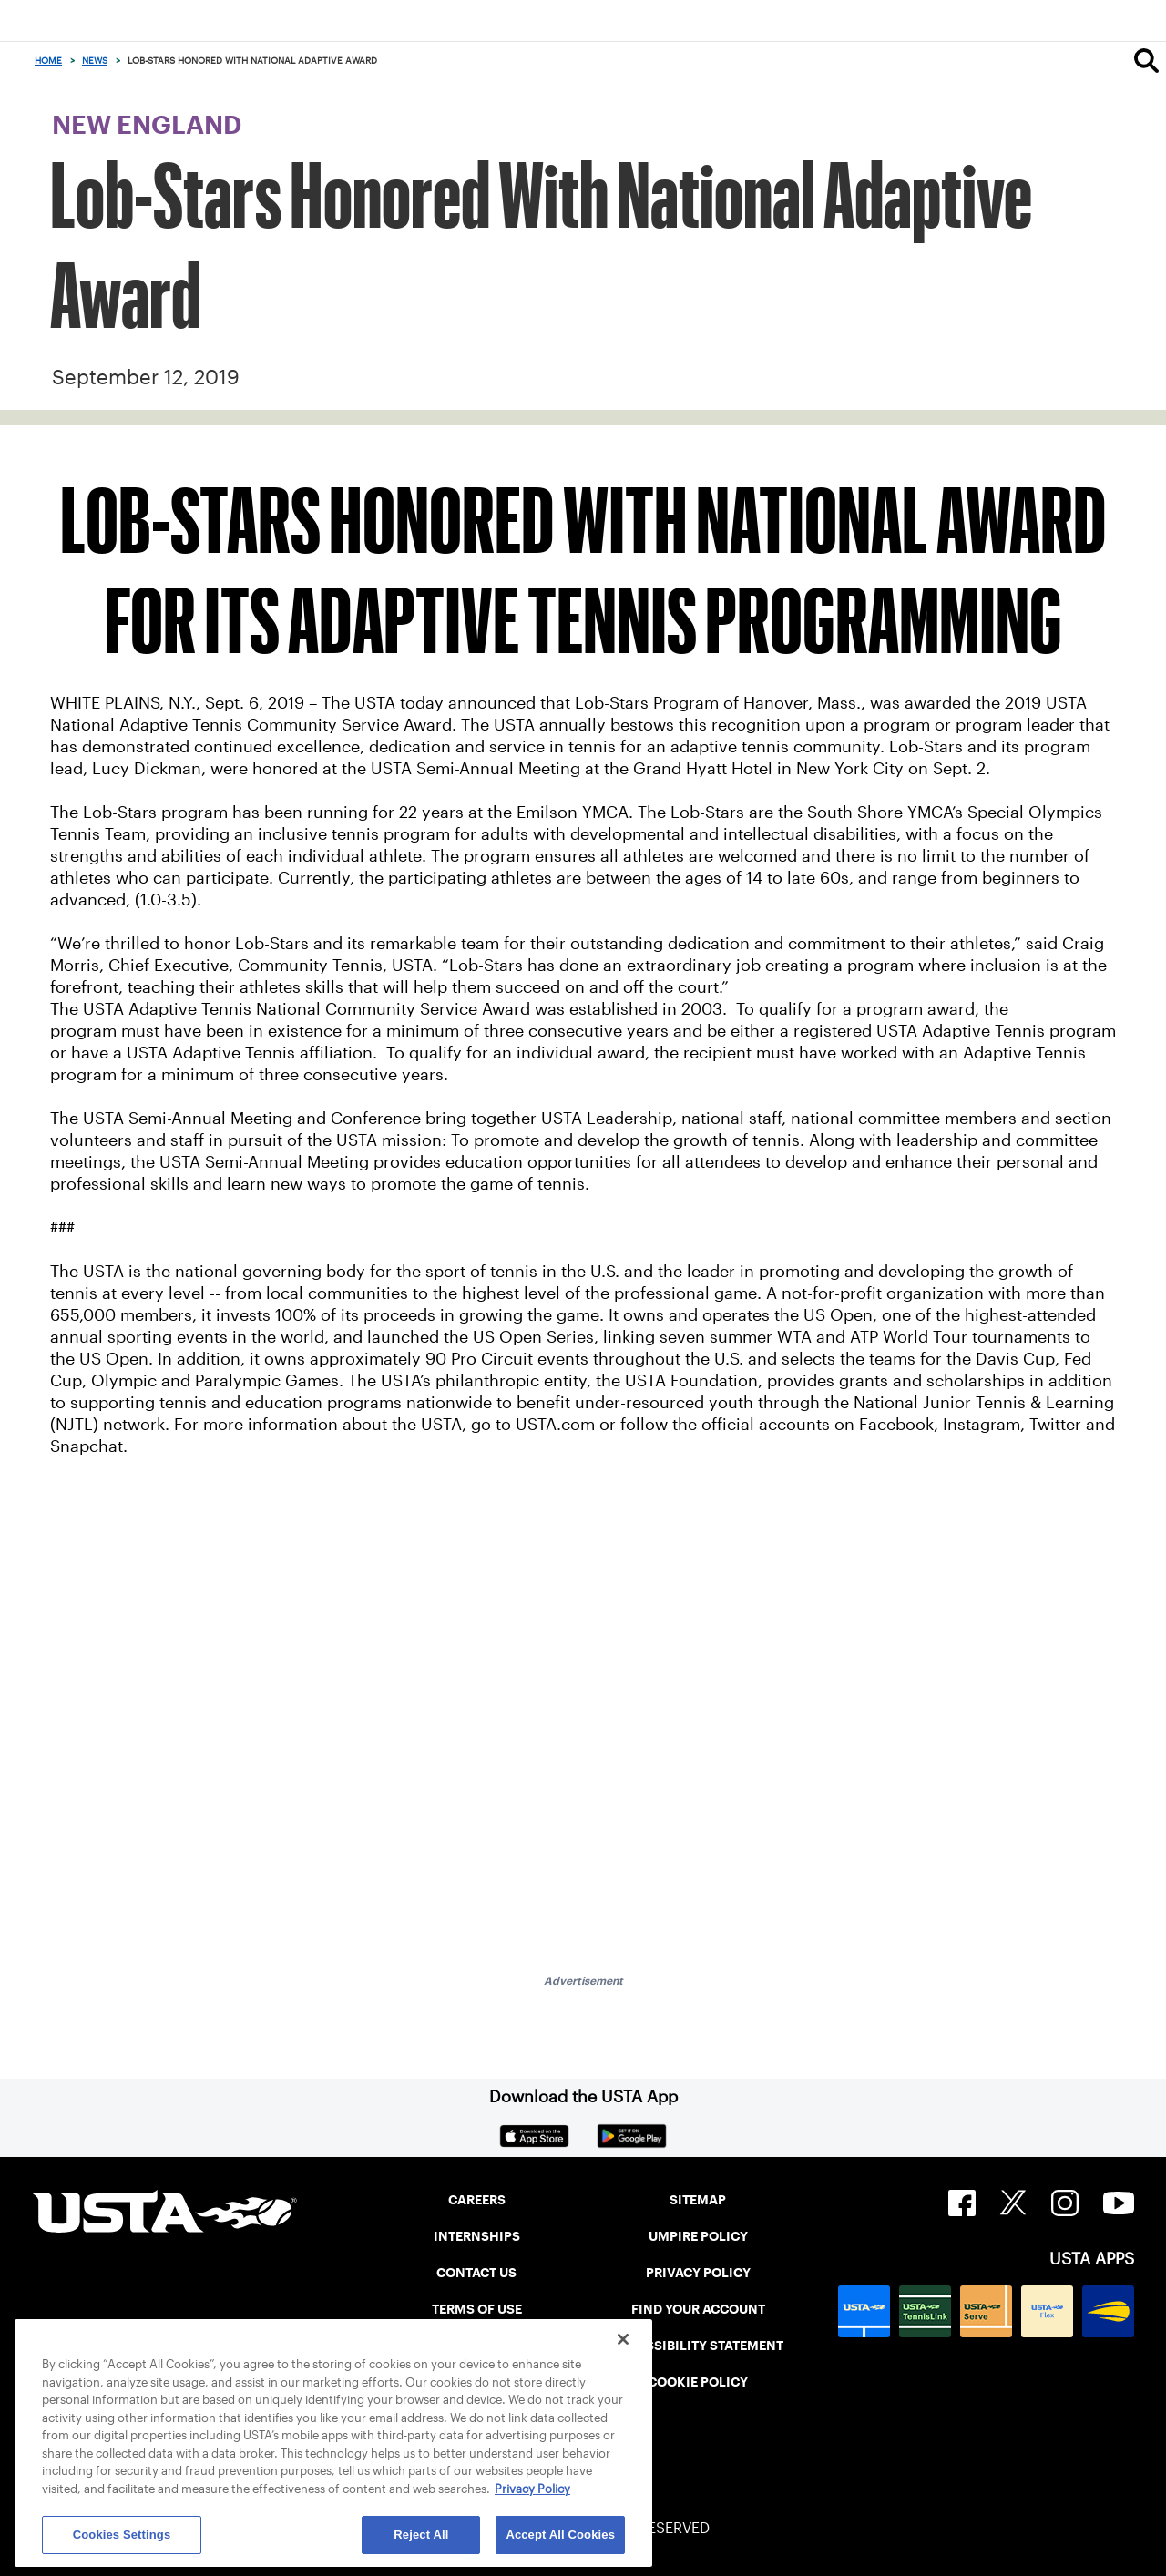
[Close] (623, 2339)
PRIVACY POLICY (698, 2272)
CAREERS (477, 2199)
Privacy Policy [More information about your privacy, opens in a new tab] (532, 2489)
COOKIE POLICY (698, 2382)
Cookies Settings (122, 2534)
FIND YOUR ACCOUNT (698, 2309)
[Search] (1146, 60)
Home (48, 61)
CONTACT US (476, 2272)
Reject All (421, 2534)
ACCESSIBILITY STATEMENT (697, 2345)
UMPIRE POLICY (698, 2236)
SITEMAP (698, 2199)
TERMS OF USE (477, 2309)
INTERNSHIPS (477, 2236)
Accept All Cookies (560, 2534)
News (94, 61)
